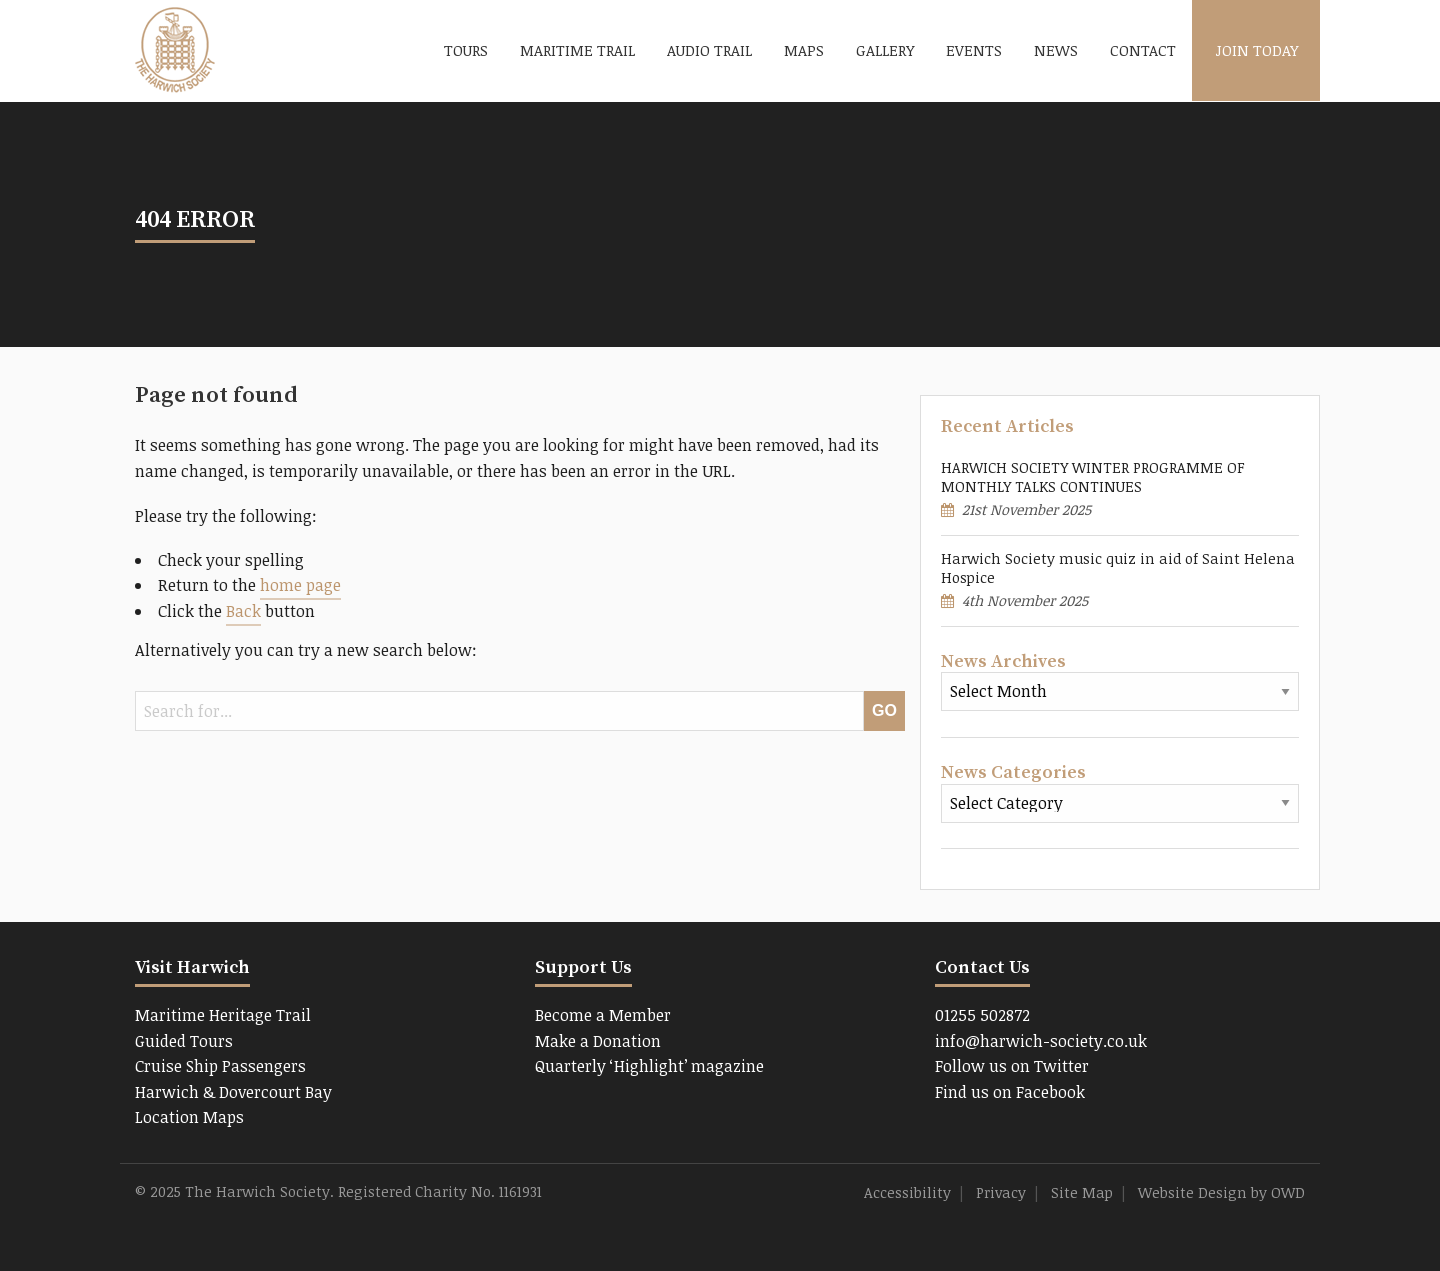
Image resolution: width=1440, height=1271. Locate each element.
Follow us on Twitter (1012, 1066)
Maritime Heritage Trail (223, 1015)
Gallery (885, 50)
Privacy (1001, 1192)
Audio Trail (709, 50)
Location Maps (189, 1117)
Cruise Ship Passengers (220, 1066)
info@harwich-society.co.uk (1041, 1041)
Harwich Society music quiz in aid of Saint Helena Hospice (1118, 568)
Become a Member (603, 1015)
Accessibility (907, 1192)
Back (243, 611)
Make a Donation (598, 1041)
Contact (1143, 50)
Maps (804, 50)
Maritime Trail (577, 50)
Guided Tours (184, 1041)
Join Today (1256, 50)
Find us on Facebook (1010, 1092)
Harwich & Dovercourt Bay (233, 1092)
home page (300, 585)
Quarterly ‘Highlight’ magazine (649, 1066)
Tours (466, 50)
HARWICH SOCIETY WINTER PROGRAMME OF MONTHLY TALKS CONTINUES (1093, 477)
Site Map (1082, 1192)
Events (974, 50)
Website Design (1192, 1192)
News (1056, 50)
